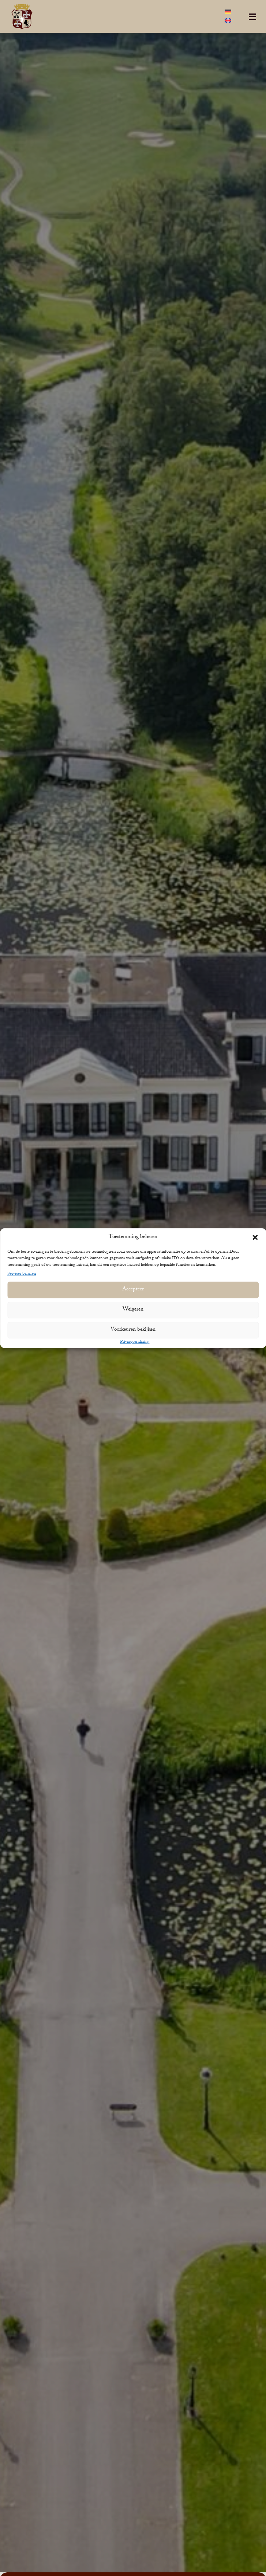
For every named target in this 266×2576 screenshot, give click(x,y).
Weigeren (133, 1310)
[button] (255, 1237)
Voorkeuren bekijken (133, 1330)
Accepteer (133, 1290)
